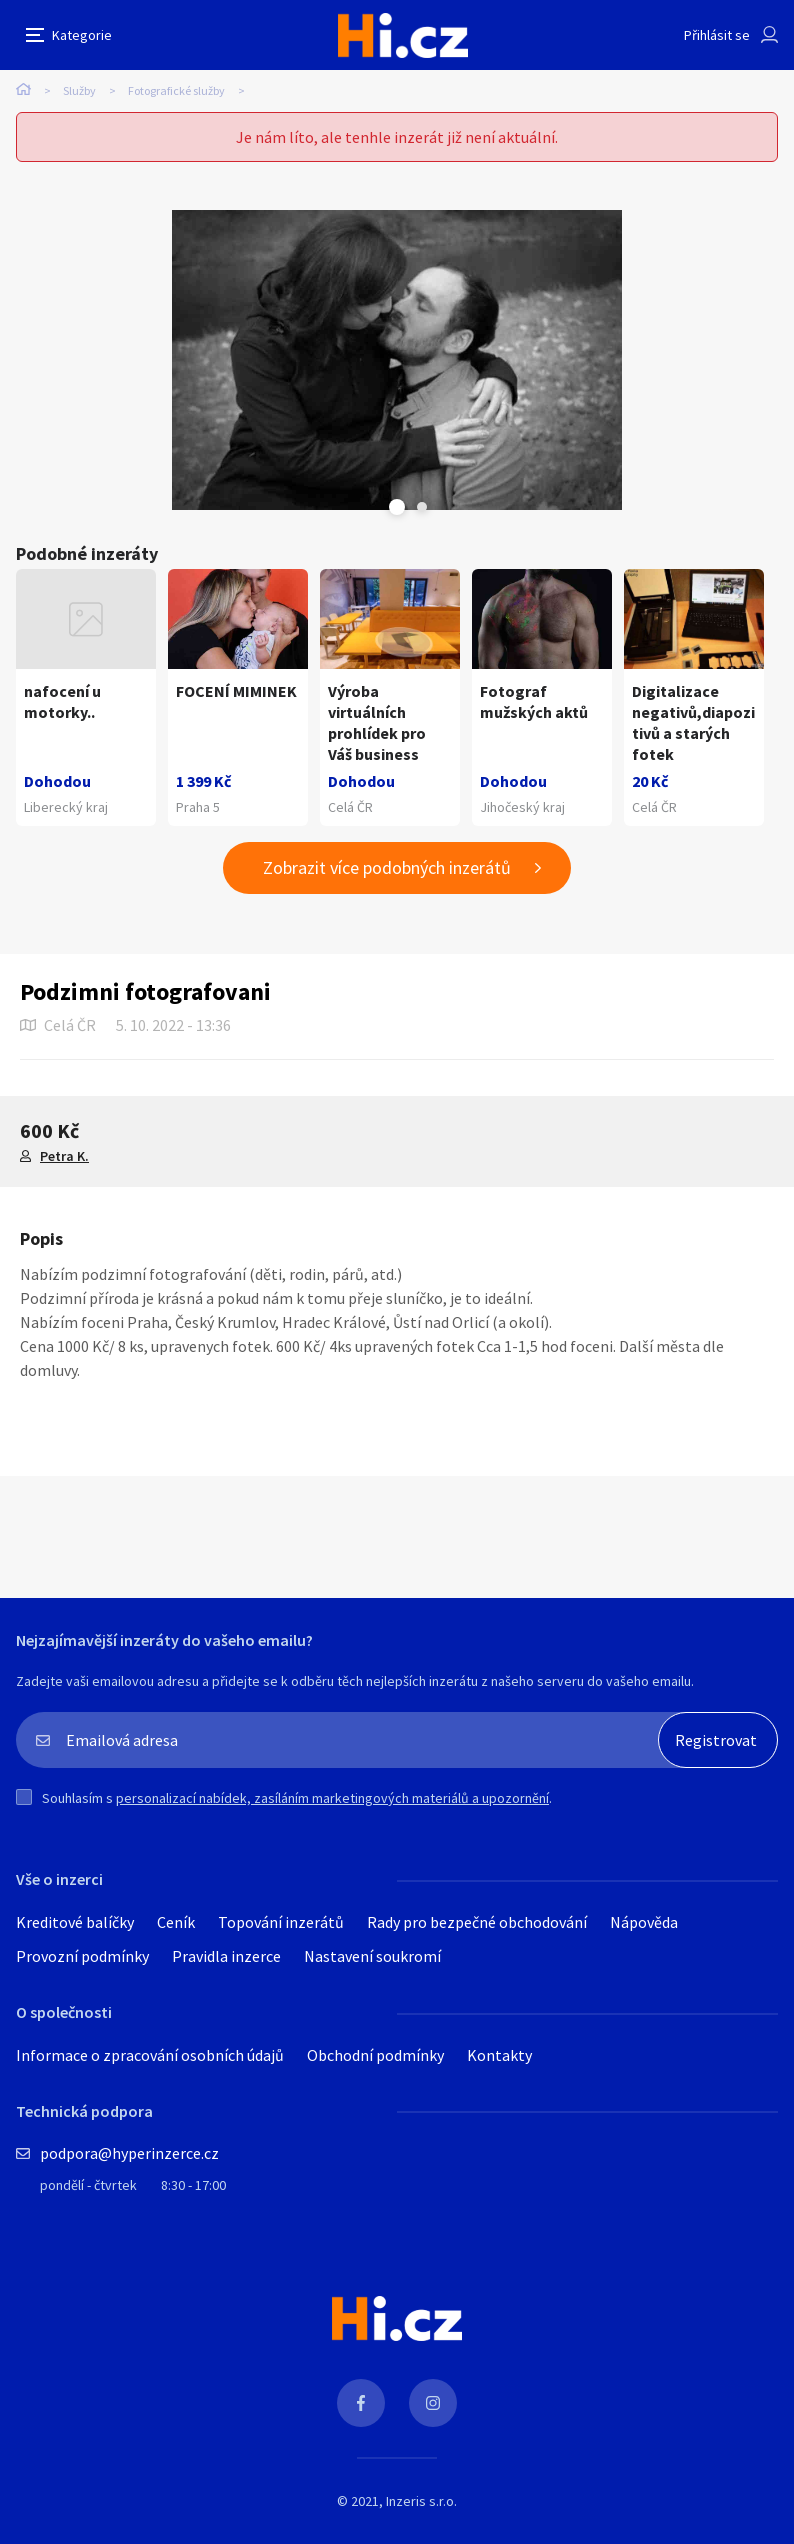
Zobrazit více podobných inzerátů (387, 867)
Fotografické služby (176, 90)
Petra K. (64, 1156)
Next (422, 507)
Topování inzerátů (281, 1922)
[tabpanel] (397, 360)
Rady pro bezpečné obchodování (477, 1922)
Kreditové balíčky (75, 1922)
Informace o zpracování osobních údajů (150, 2055)
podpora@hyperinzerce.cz (129, 2153)
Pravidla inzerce (226, 1956)
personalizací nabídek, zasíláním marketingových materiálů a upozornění (332, 1798)
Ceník (176, 1922)
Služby (79, 90)
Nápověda (644, 1922)
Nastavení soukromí (372, 1956)
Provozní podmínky (82, 1956)
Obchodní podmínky (375, 2055)
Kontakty (499, 2055)
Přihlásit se (717, 35)
